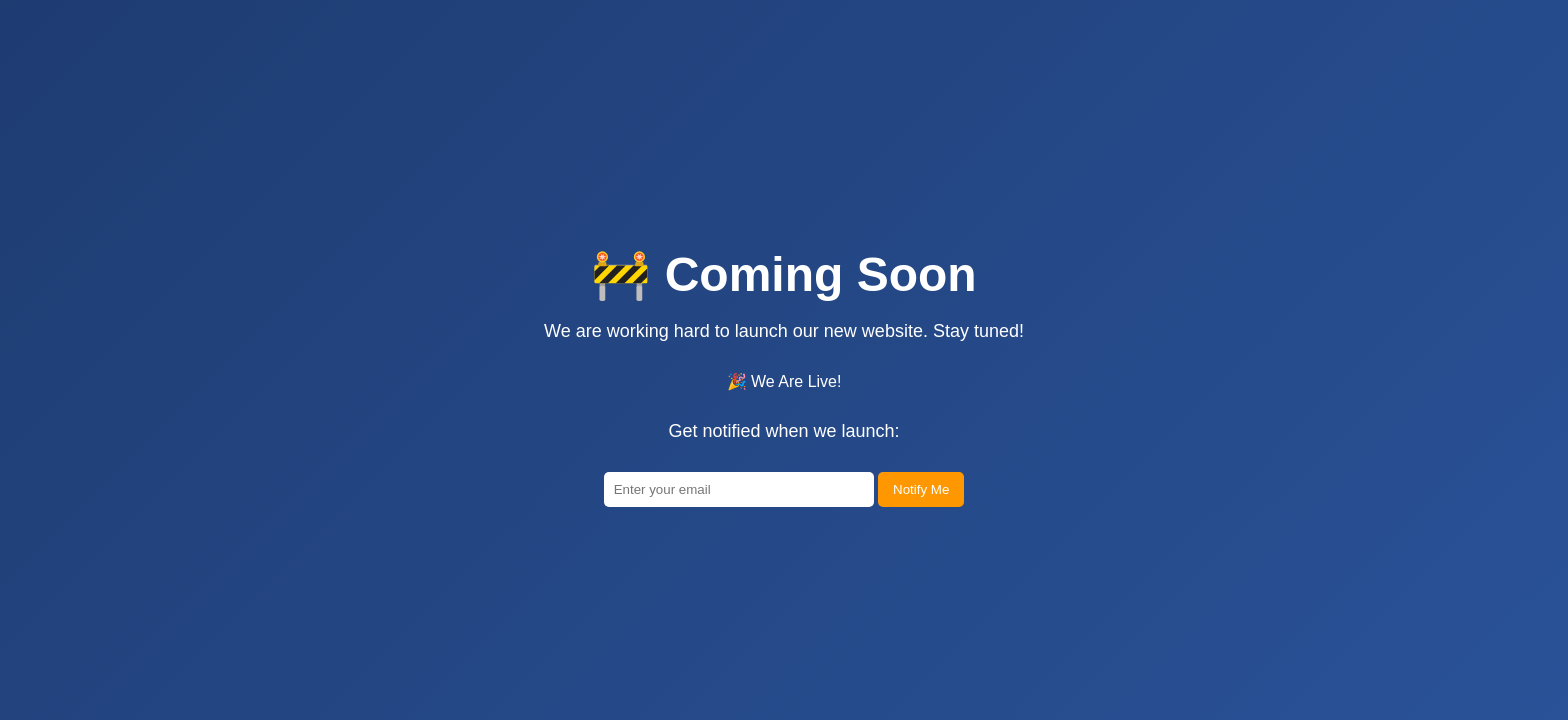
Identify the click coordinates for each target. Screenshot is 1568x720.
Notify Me (921, 527)
